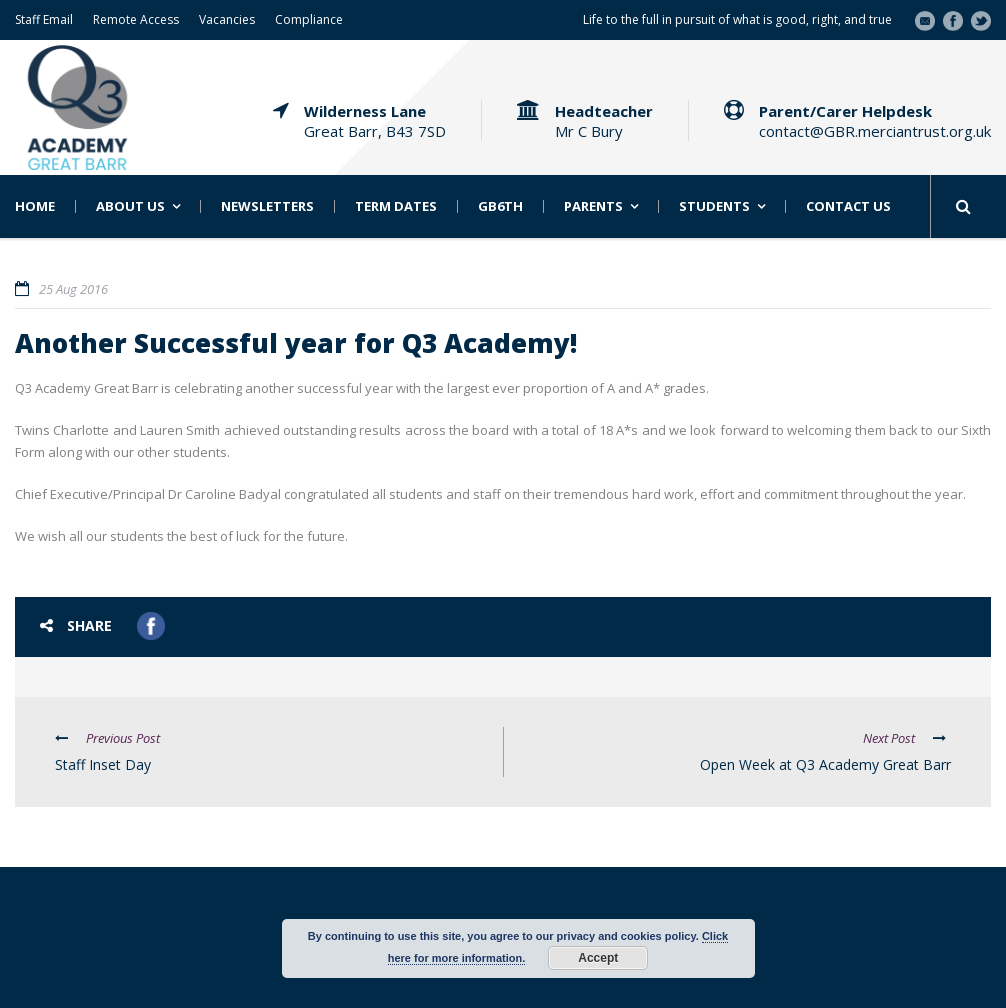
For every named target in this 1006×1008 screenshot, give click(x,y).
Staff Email (44, 19)
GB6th (500, 206)
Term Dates (396, 206)
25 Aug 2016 (73, 289)
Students (714, 206)
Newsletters (267, 206)
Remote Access (136, 19)
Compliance (309, 19)
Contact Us (848, 206)
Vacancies (227, 19)
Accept (598, 958)
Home (35, 206)
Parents (593, 206)
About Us (130, 206)
